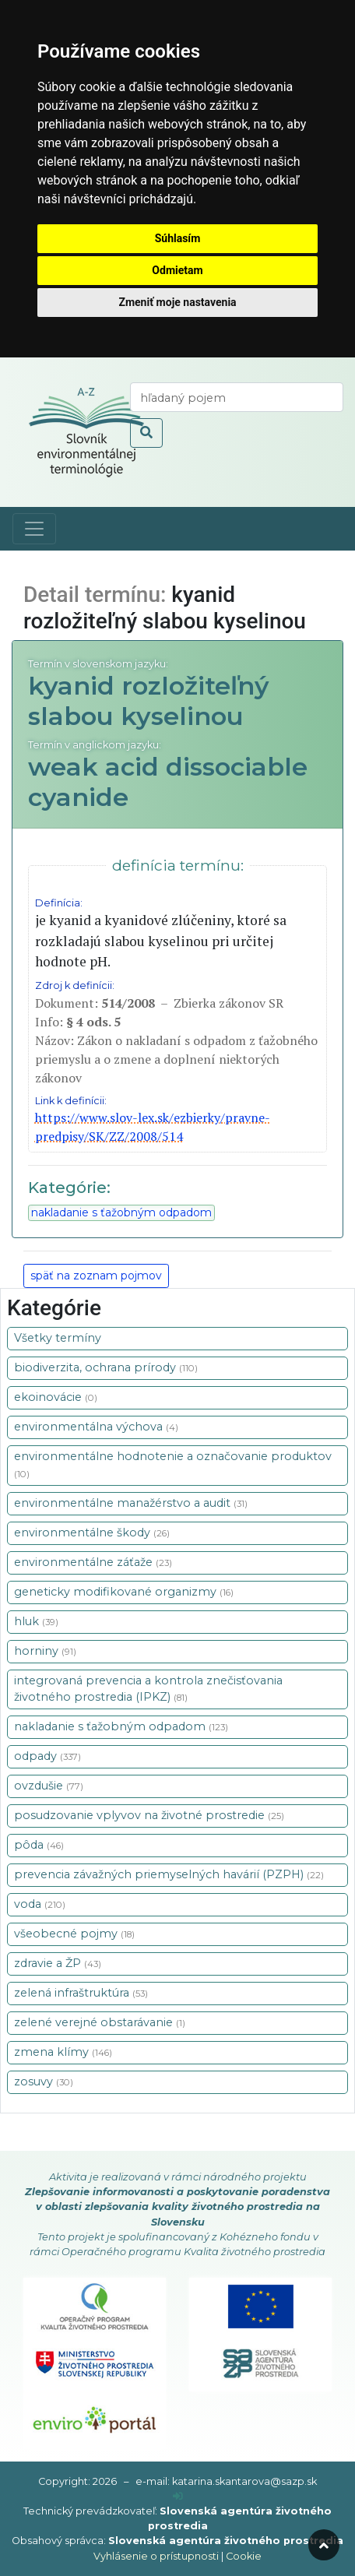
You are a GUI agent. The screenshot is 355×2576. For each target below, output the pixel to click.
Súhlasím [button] (178, 238)
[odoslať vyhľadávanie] (146, 433)
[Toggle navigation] (34, 528)
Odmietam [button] (177, 270)
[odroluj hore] (323, 2544)
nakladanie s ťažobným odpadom (121, 1212)
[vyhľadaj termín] (236, 397)
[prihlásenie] (178, 2496)
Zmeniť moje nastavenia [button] (177, 302)
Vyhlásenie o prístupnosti (156, 2556)
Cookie (244, 2556)
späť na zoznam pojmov (96, 1276)
